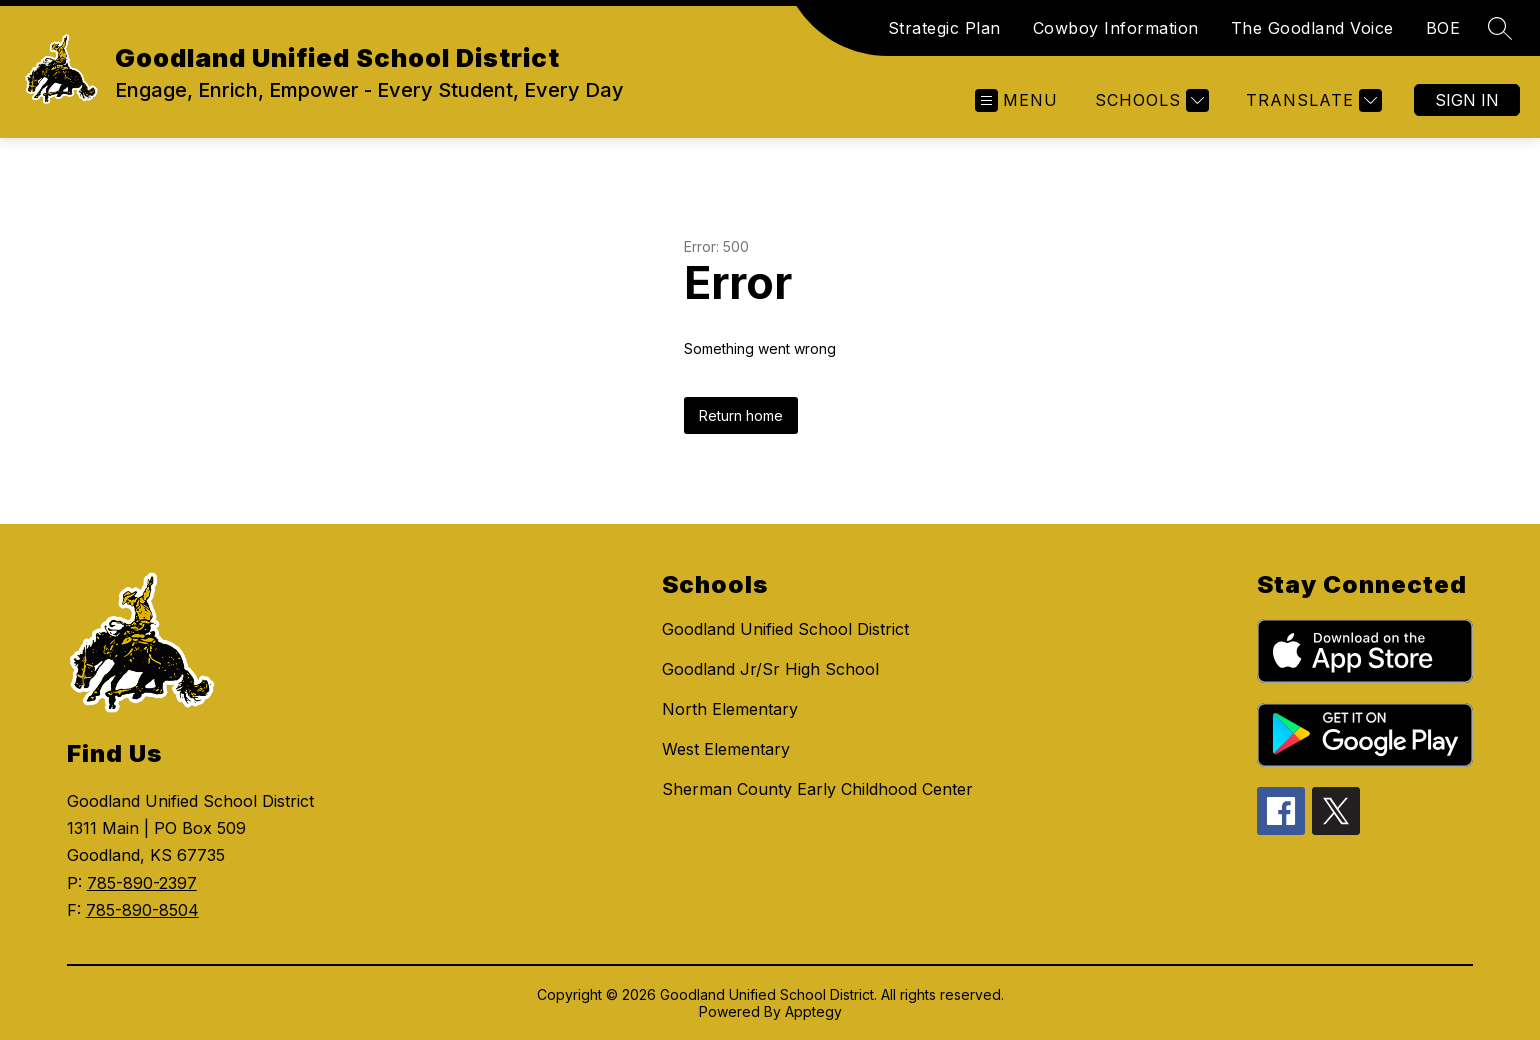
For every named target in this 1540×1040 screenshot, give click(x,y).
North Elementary (730, 709)
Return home (741, 415)
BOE (1443, 28)
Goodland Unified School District (785, 629)
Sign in (1467, 100)
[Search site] (1500, 28)
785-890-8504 (142, 910)
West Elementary (726, 749)
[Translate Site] (1311, 100)
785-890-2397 (142, 883)
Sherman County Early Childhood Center (817, 789)
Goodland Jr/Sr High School (770, 669)
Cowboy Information (1116, 28)
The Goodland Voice (1312, 28)
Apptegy (813, 1011)
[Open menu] (1016, 100)
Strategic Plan (944, 28)
